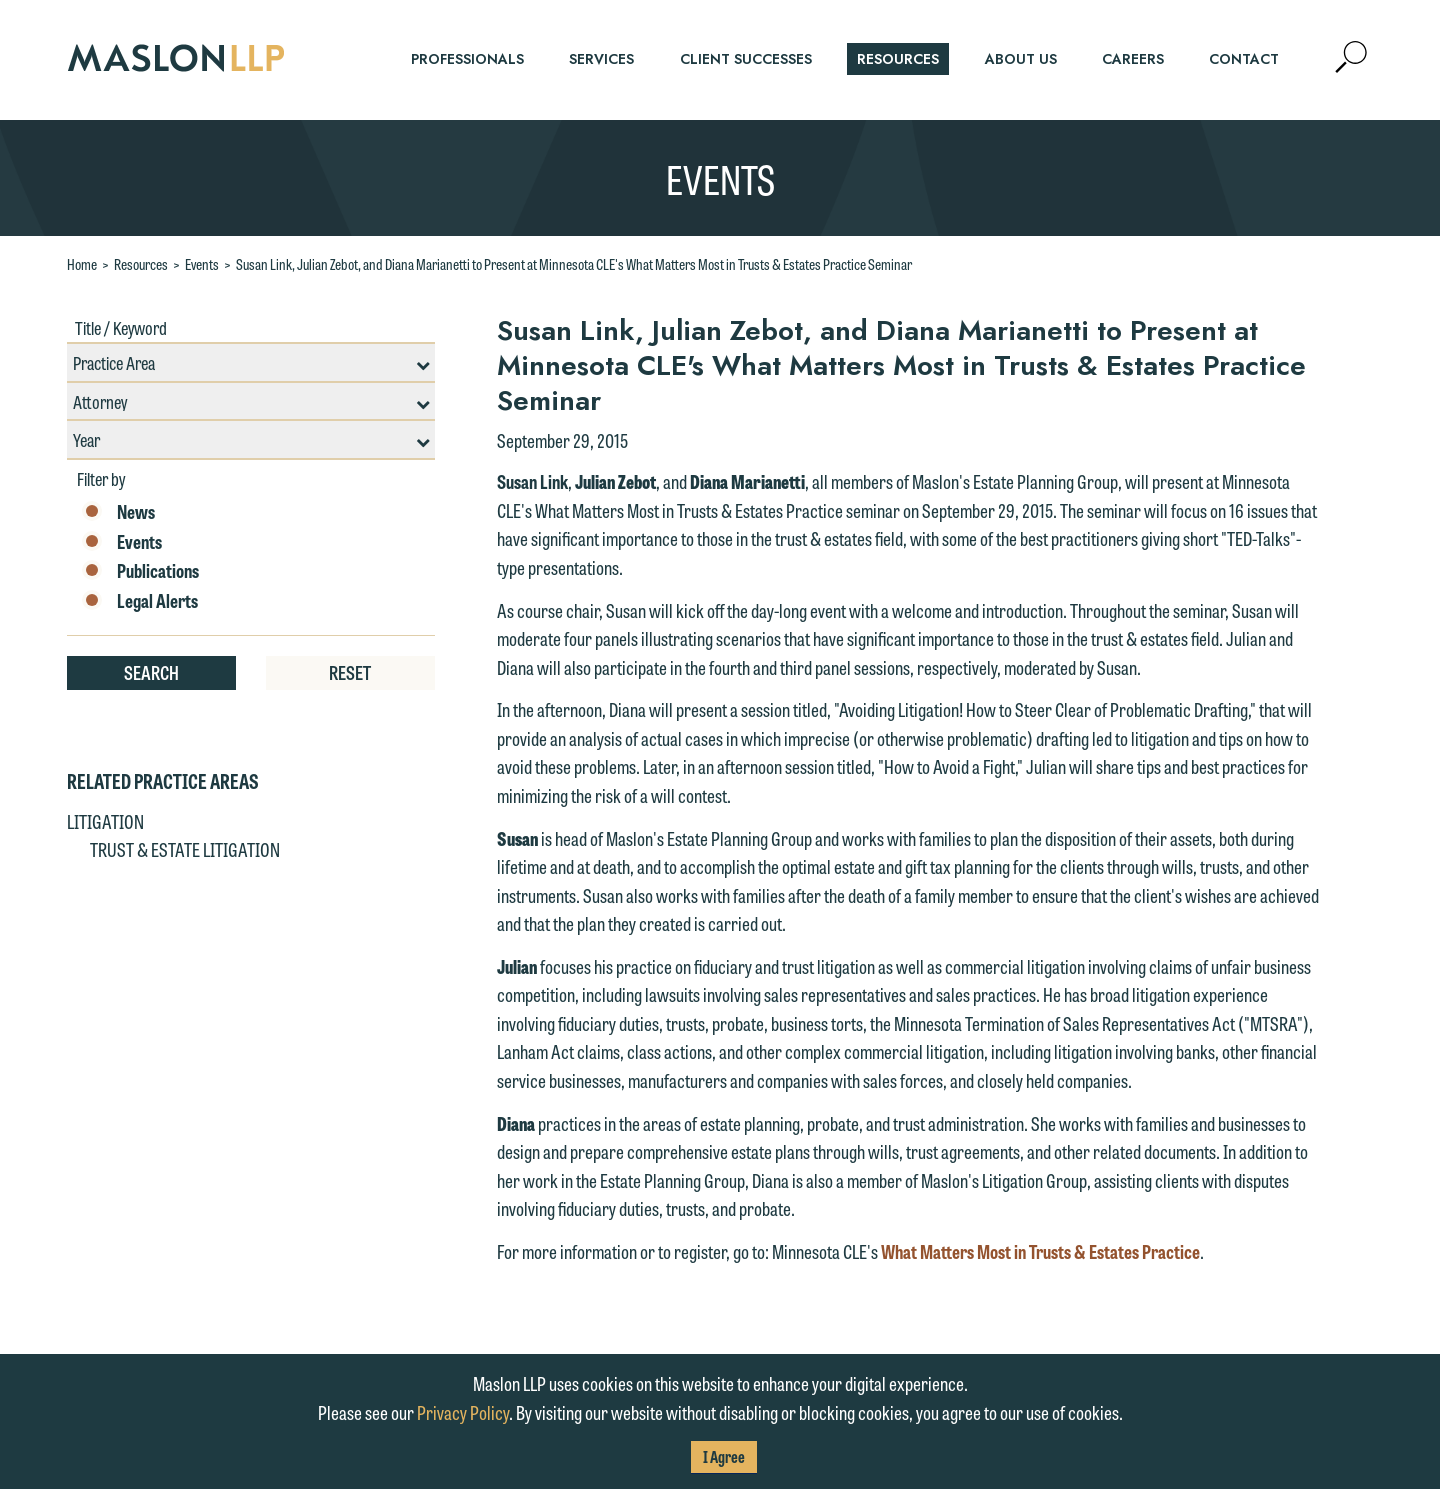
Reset (350, 672)
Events (202, 264)
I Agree (724, 1456)
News (118, 512)
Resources (141, 264)
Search (151, 672)
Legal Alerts (140, 601)
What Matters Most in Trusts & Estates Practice (1040, 1251)
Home (82, 264)
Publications (140, 571)
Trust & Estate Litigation (185, 849)
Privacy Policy (463, 1412)
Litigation (105, 821)
